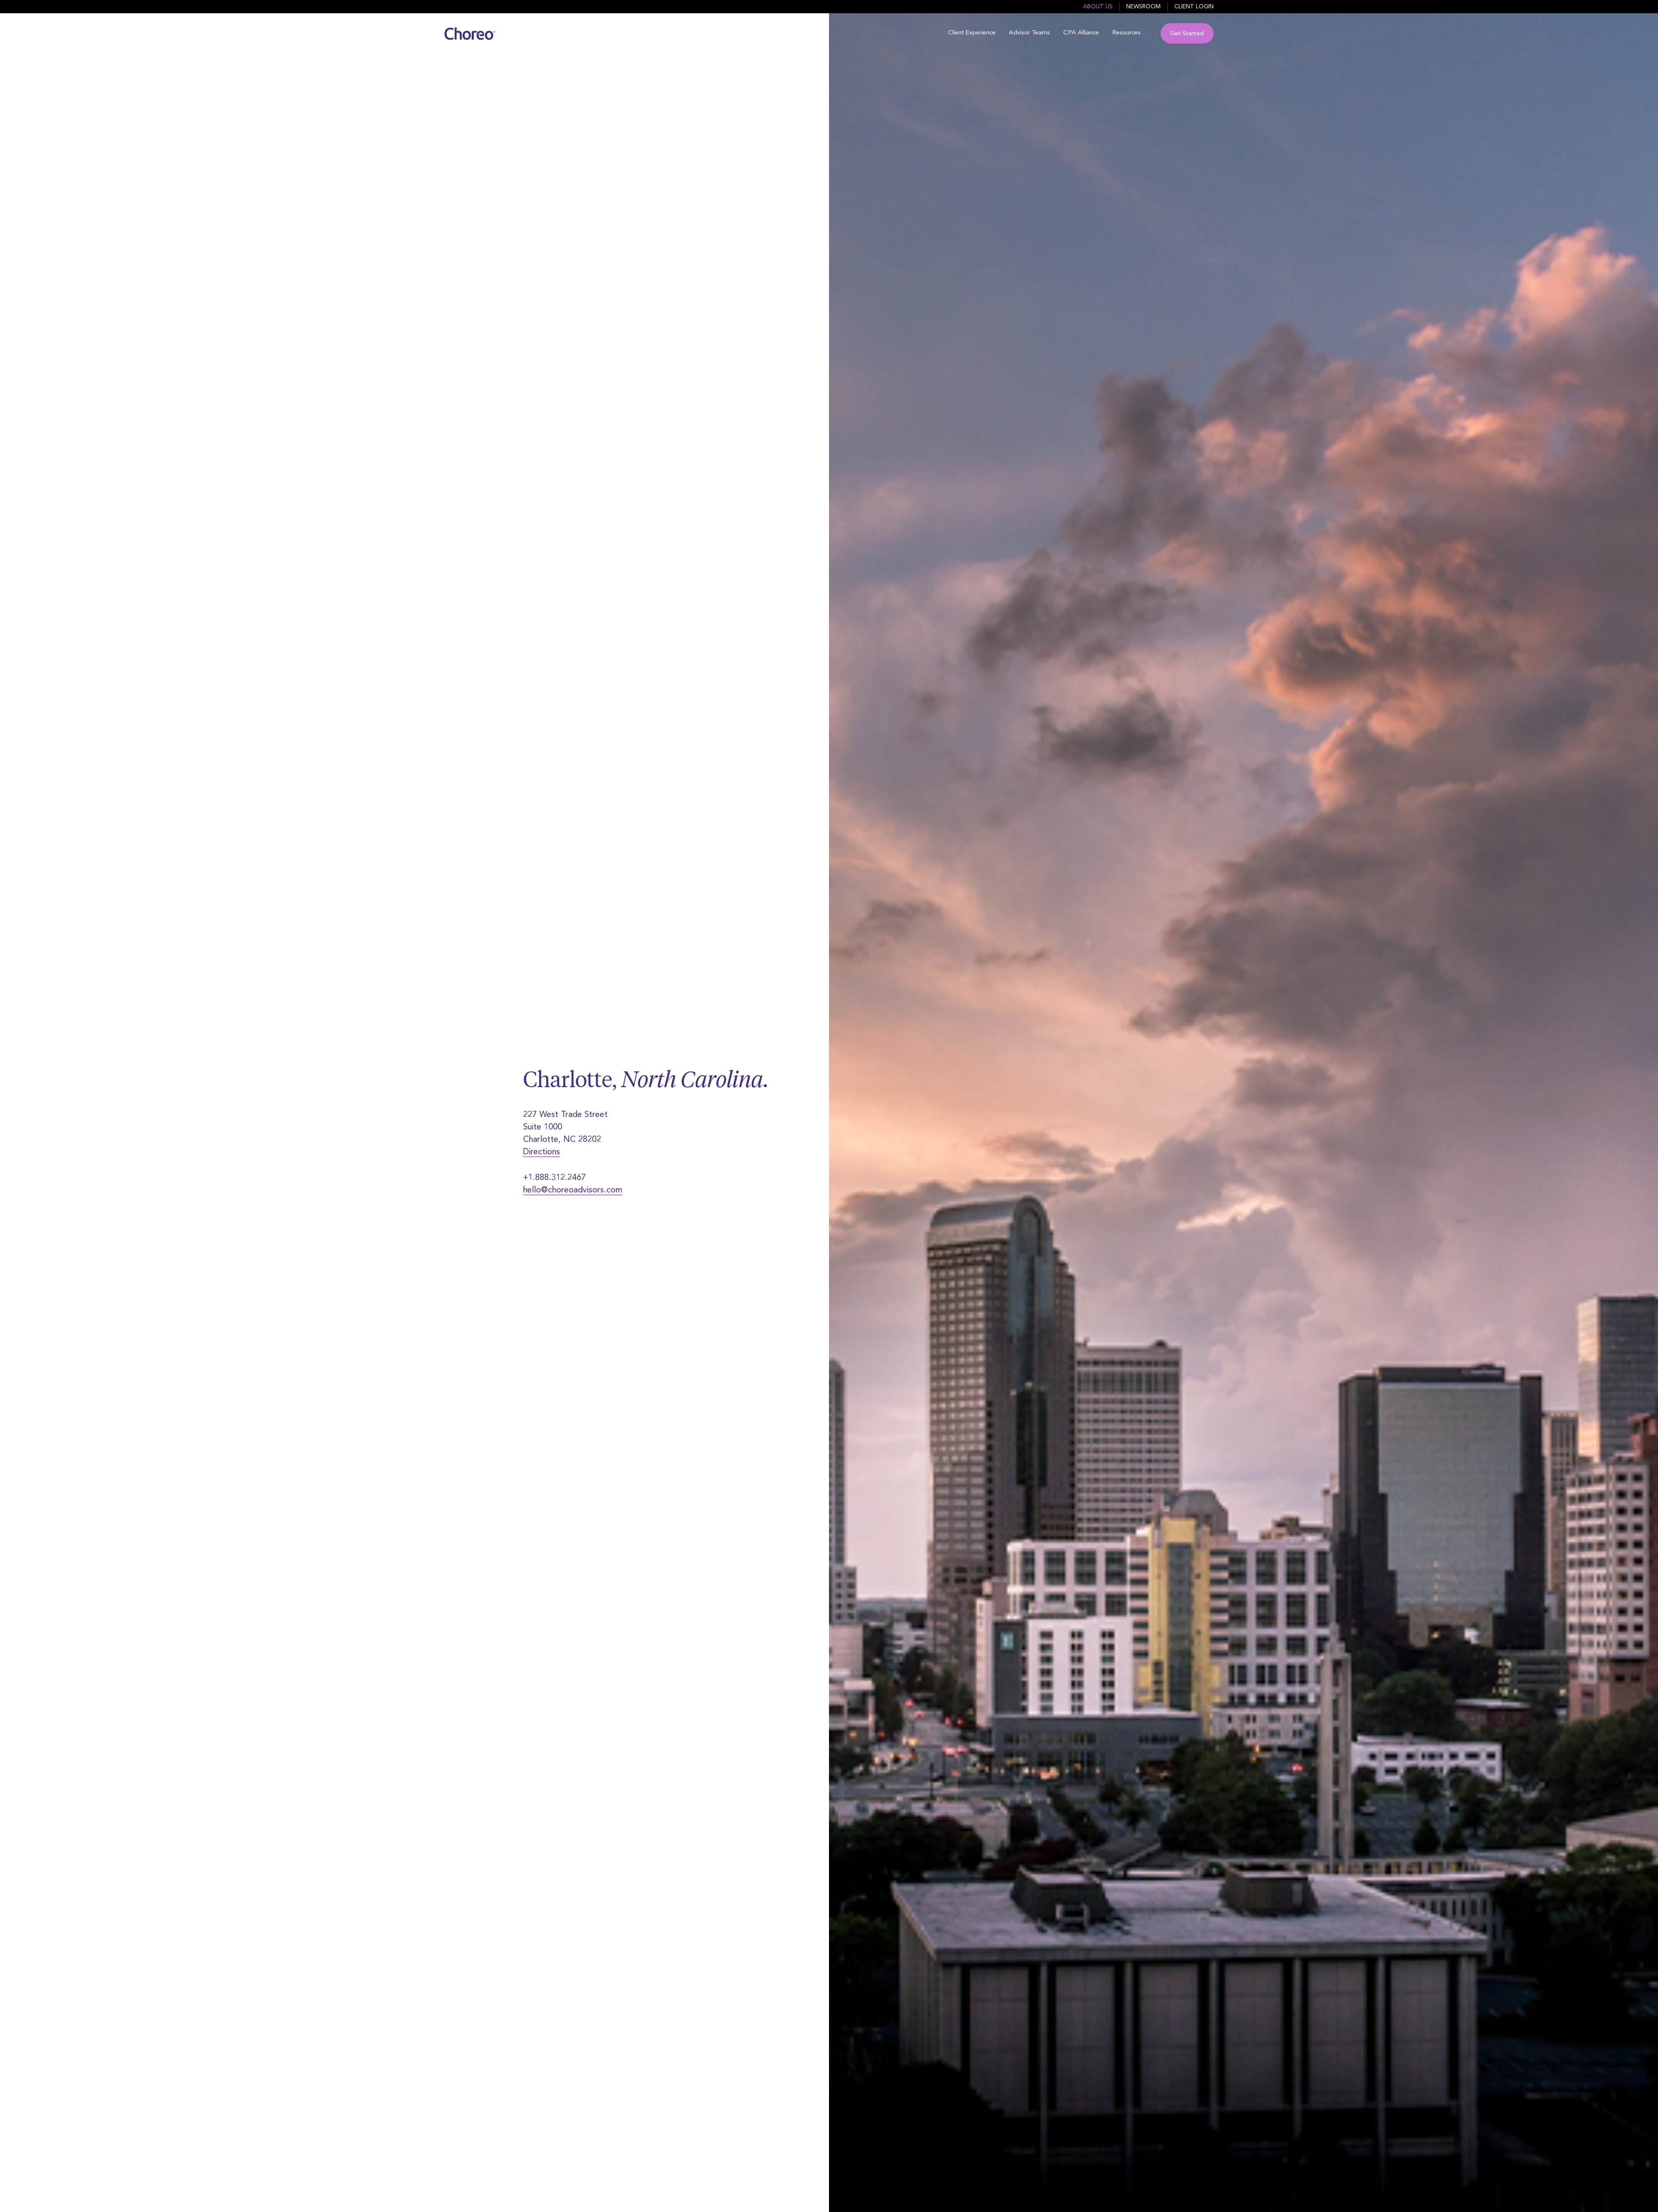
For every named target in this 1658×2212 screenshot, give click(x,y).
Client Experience (972, 33)
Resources (1126, 33)
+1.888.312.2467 (554, 1178)
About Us (1098, 7)
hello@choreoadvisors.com (573, 1190)
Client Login (1194, 7)
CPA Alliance (1081, 33)
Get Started (1187, 34)
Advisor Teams (1029, 33)
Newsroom (1143, 7)
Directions (541, 1152)
